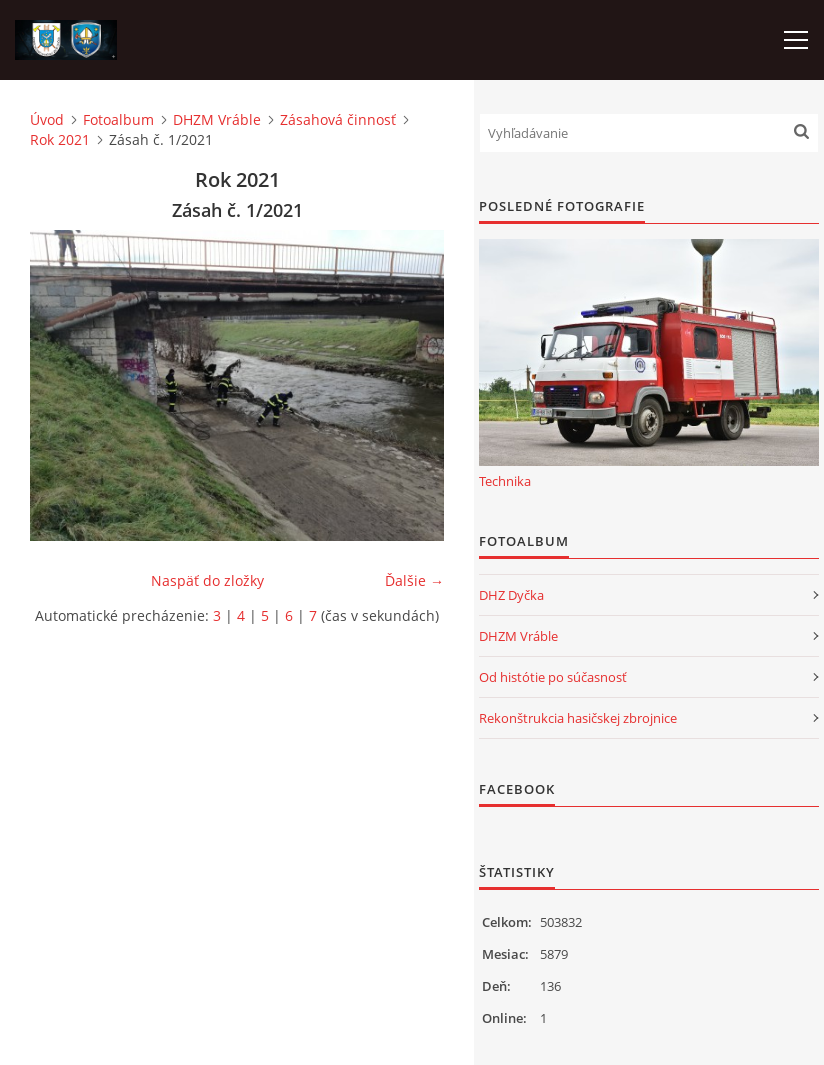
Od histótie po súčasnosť (553, 677)
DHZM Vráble (217, 119)
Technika (505, 481)
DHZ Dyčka (511, 595)
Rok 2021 (60, 139)
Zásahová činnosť (338, 119)
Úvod (47, 119)
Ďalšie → (414, 580)
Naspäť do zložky (207, 580)
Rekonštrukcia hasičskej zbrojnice (578, 718)
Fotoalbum (118, 119)
